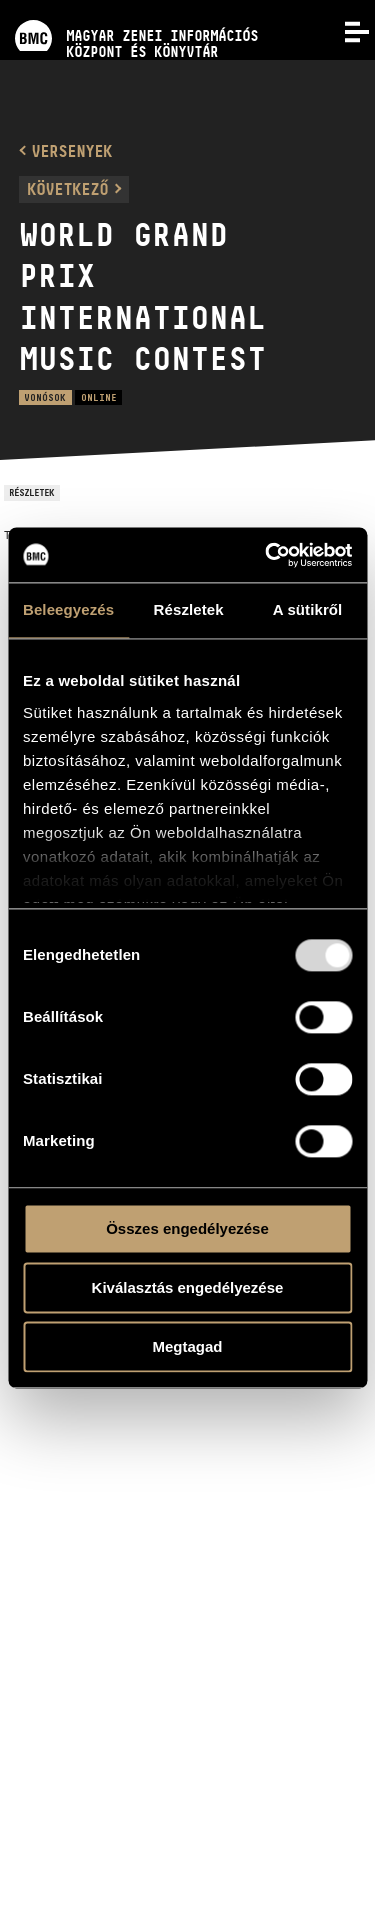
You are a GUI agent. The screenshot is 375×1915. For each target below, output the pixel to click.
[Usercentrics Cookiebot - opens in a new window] (267, 555)
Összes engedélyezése (187, 1228)
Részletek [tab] (189, 609)
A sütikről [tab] (308, 609)
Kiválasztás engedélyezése (188, 1287)
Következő (67, 189)
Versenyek (71, 151)
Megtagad (187, 1346)
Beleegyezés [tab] (68, 609)
